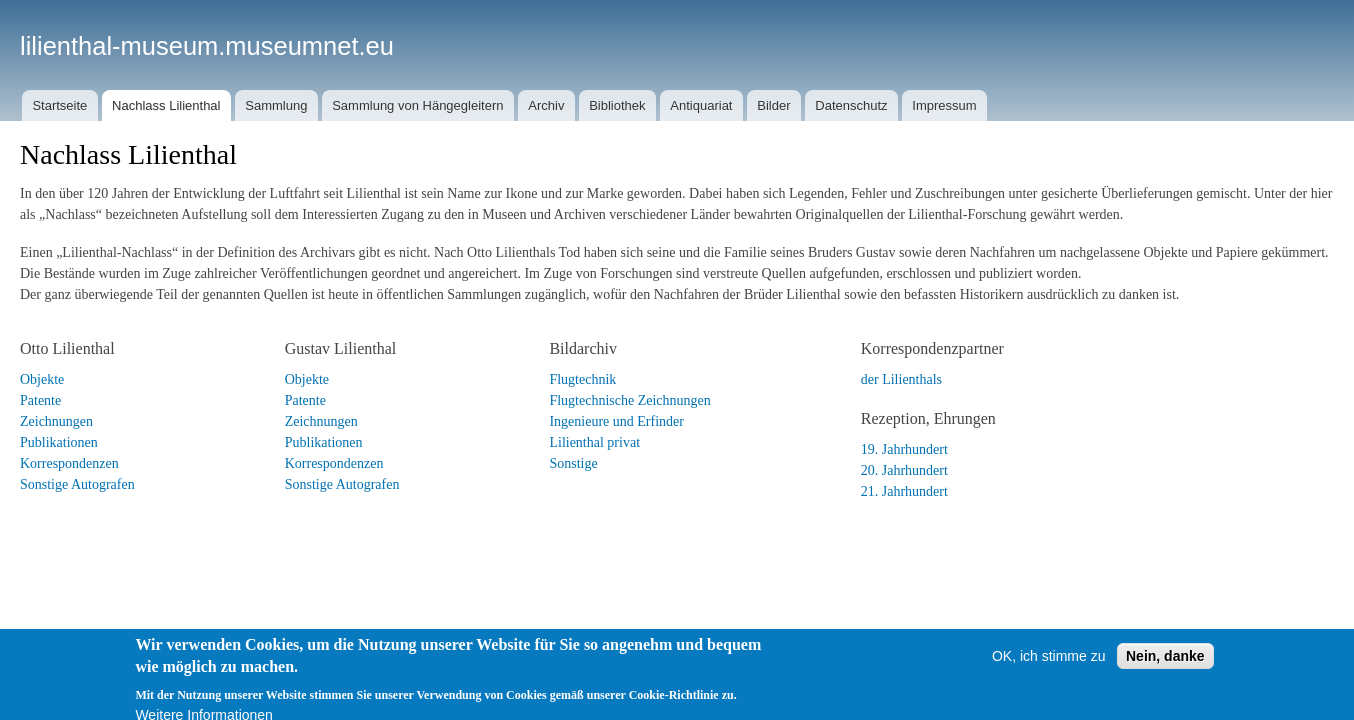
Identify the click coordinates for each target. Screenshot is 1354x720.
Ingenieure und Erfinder (616, 421)
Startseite (59, 105)
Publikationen (59, 442)
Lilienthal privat (594, 442)
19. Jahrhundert (904, 449)
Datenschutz (851, 105)
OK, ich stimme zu (1049, 670)
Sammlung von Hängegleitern (417, 105)
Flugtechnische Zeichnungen (629, 400)
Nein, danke (1165, 670)
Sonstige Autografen (77, 484)
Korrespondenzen (69, 463)
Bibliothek (617, 105)
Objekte (42, 379)
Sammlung (276, 105)
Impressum (944, 105)
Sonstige (573, 463)
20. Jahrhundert (904, 470)
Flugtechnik (582, 379)
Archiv (546, 105)
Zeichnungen (56, 421)
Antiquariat (701, 105)
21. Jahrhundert (904, 491)
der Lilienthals (901, 379)
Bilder (773, 105)
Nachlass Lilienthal (166, 105)
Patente (40, 400)
